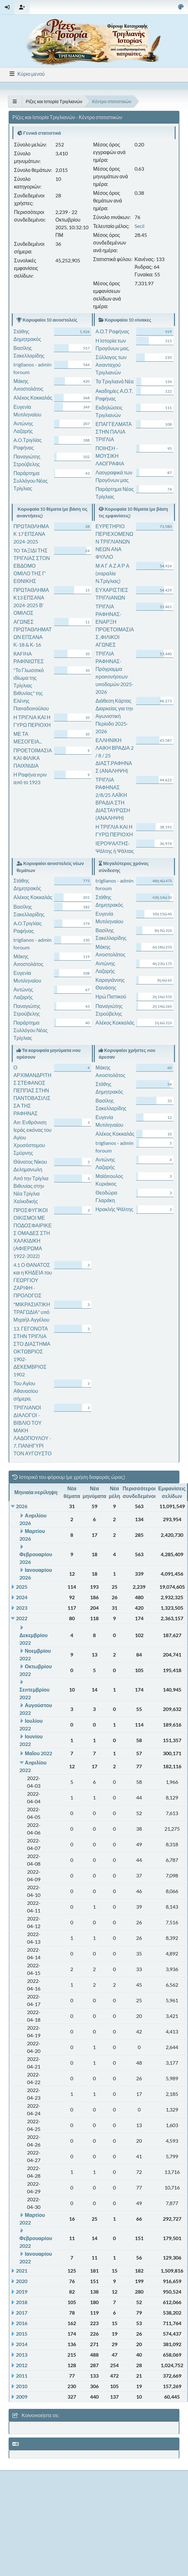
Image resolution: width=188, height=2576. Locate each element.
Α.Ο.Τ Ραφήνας (112, 331)
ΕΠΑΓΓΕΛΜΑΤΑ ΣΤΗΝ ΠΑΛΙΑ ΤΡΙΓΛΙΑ (113, 431)
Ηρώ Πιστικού (110, 996)
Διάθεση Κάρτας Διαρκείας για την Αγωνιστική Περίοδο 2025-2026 (114, 716)
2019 (21, 2292)
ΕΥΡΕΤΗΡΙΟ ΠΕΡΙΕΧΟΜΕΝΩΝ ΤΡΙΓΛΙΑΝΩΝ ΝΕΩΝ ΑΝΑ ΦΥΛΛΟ (114, 541)
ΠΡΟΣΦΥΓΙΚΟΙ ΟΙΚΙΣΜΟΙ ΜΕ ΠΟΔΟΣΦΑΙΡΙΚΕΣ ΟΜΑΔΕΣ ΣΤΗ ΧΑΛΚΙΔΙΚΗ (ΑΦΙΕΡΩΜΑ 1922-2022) (32, 1233)
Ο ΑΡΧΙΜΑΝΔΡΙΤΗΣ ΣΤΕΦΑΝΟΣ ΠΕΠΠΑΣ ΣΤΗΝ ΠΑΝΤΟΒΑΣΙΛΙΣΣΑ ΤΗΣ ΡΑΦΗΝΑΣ (32, 1090)
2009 (21, 2397)
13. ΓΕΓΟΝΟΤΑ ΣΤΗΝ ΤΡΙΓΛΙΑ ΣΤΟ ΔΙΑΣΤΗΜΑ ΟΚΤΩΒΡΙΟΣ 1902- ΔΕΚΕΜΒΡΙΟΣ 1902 (31, 1351)
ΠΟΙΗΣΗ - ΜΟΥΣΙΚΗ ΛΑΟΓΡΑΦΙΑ (109, 455)
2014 (21, 2344)
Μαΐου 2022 (38, 1753)
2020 (21, 2281)
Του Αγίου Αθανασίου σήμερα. (25, 1391)
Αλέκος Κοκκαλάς (32, 397)
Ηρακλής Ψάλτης (114, 1209)
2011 (21, 2376)
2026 (21, 1506)
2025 (21, 1587)
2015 (21, 2334)
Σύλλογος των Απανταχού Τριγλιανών (111, 364)
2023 (21, 1608)
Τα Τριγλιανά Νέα (114, 381)
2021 (21, 2270)
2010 (21, 2386)
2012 (21, 2365)
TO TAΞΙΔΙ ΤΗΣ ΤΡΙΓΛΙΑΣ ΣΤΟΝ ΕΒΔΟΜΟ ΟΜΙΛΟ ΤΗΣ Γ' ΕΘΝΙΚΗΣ (31, 565)
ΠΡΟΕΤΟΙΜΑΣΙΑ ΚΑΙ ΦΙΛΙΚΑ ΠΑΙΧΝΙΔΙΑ (32, 758)
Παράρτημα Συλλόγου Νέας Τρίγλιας (30, 480)
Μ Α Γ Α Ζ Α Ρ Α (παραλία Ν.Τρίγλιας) (112, 573)
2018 (21, 2302)
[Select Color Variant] (181, 7)
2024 (21, 1597)
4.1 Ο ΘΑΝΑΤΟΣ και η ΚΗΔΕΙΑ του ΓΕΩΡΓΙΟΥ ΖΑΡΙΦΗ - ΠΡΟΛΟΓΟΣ (32, 1280)
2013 (21, 2355)
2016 (21, 2323)
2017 (21, 2313)
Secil (139, 226)
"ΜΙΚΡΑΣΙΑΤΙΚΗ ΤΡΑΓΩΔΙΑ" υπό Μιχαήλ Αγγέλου (31, 1312)
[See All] (15, 101)
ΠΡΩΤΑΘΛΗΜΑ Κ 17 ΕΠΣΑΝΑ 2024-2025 (31, 533)
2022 (21, 1618)
